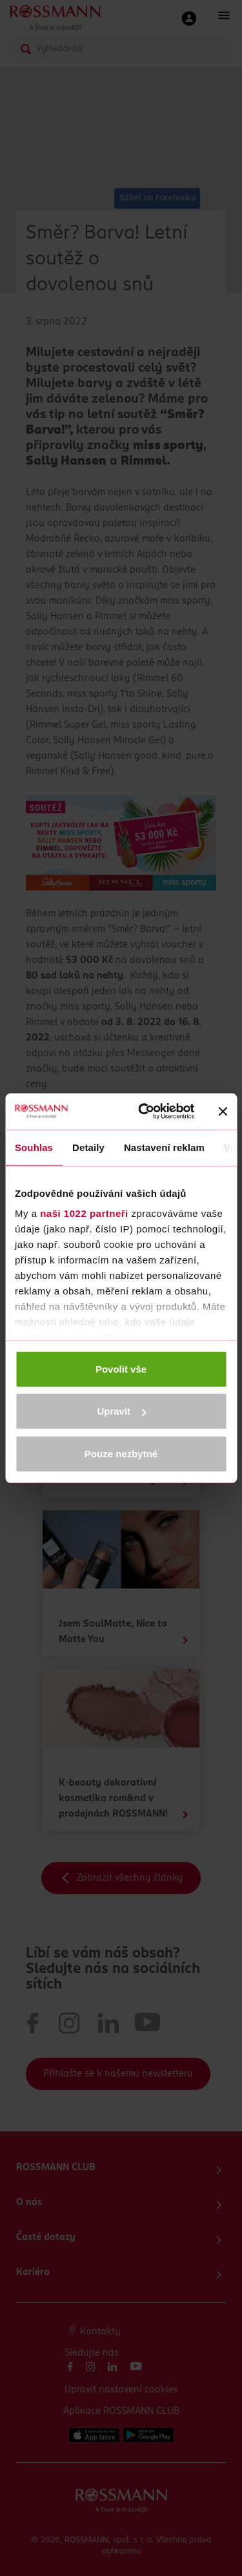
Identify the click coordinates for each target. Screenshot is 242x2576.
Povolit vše (121, 1368)
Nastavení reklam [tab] (164, 1146)
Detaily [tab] (88, 1146)
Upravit (121, 1411)
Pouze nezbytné (121, 1453)
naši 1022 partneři (84, 1213)
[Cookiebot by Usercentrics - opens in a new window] (144, 1111)
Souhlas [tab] (34, 1146)
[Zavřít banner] (222, 1111)
